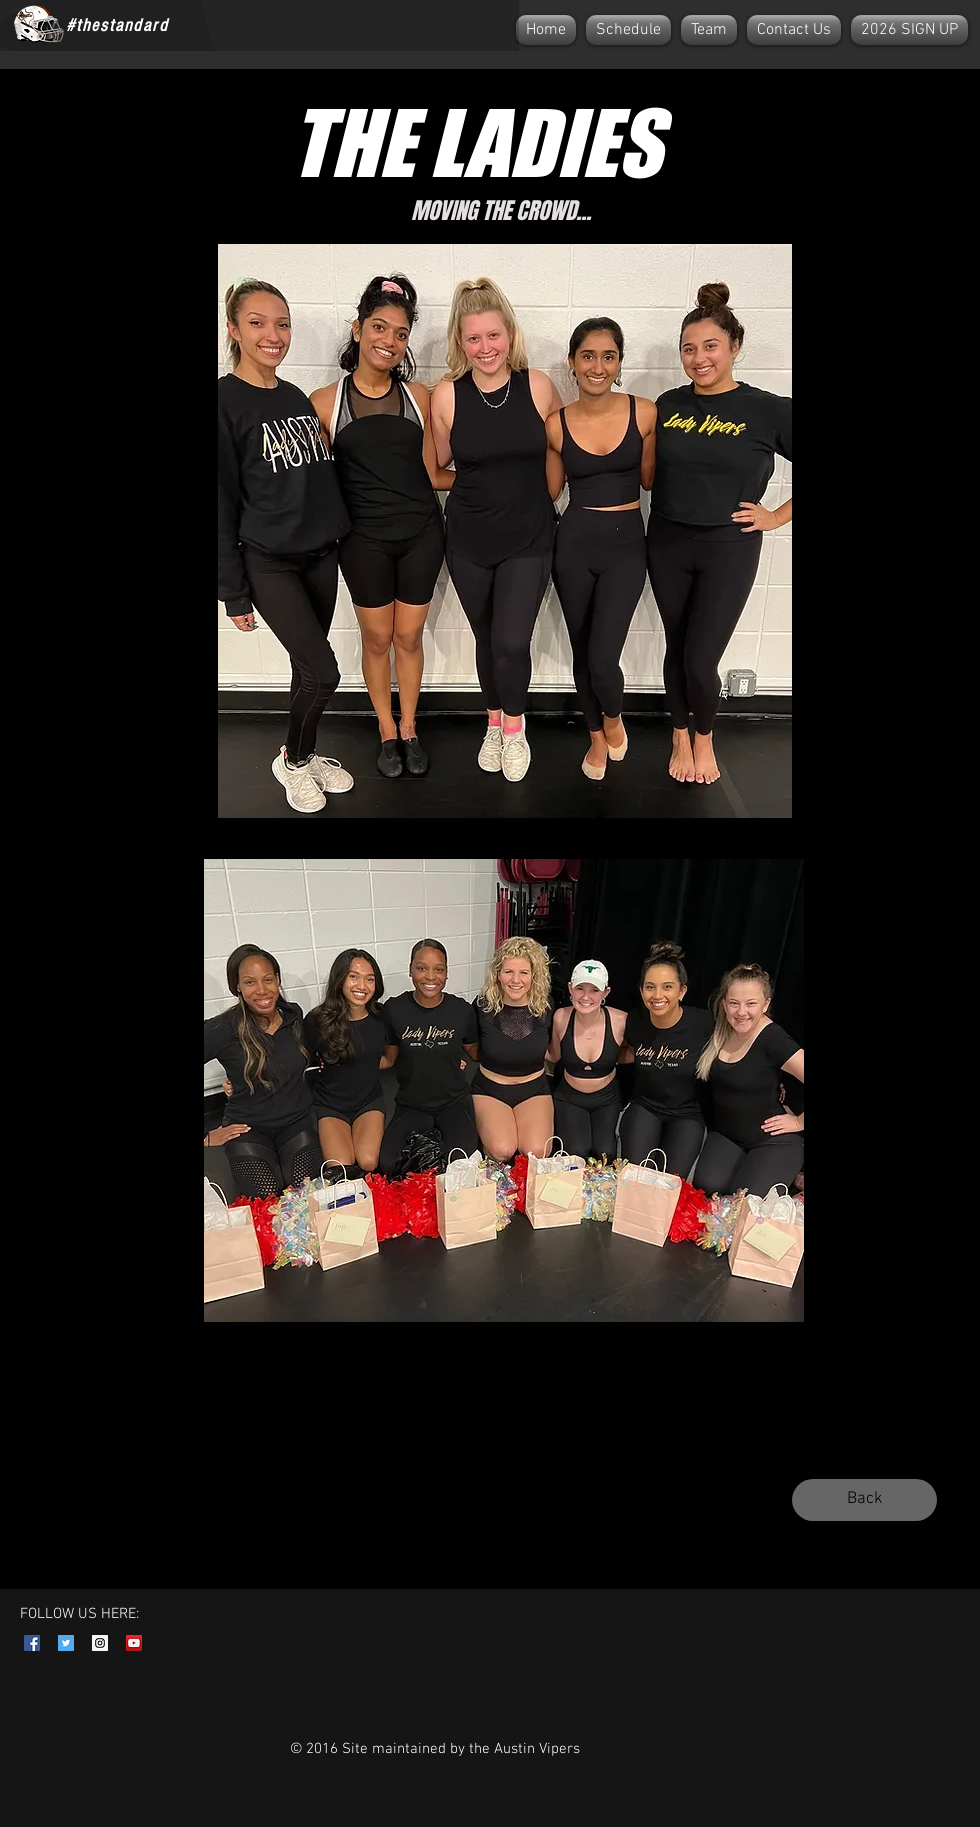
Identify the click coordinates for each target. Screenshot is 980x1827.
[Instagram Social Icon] (100, 1643)
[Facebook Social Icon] (32, 1643)
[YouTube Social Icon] (134, 1643)
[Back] (864, 1500)
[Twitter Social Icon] (66, 1643)
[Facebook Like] (228, 25)
